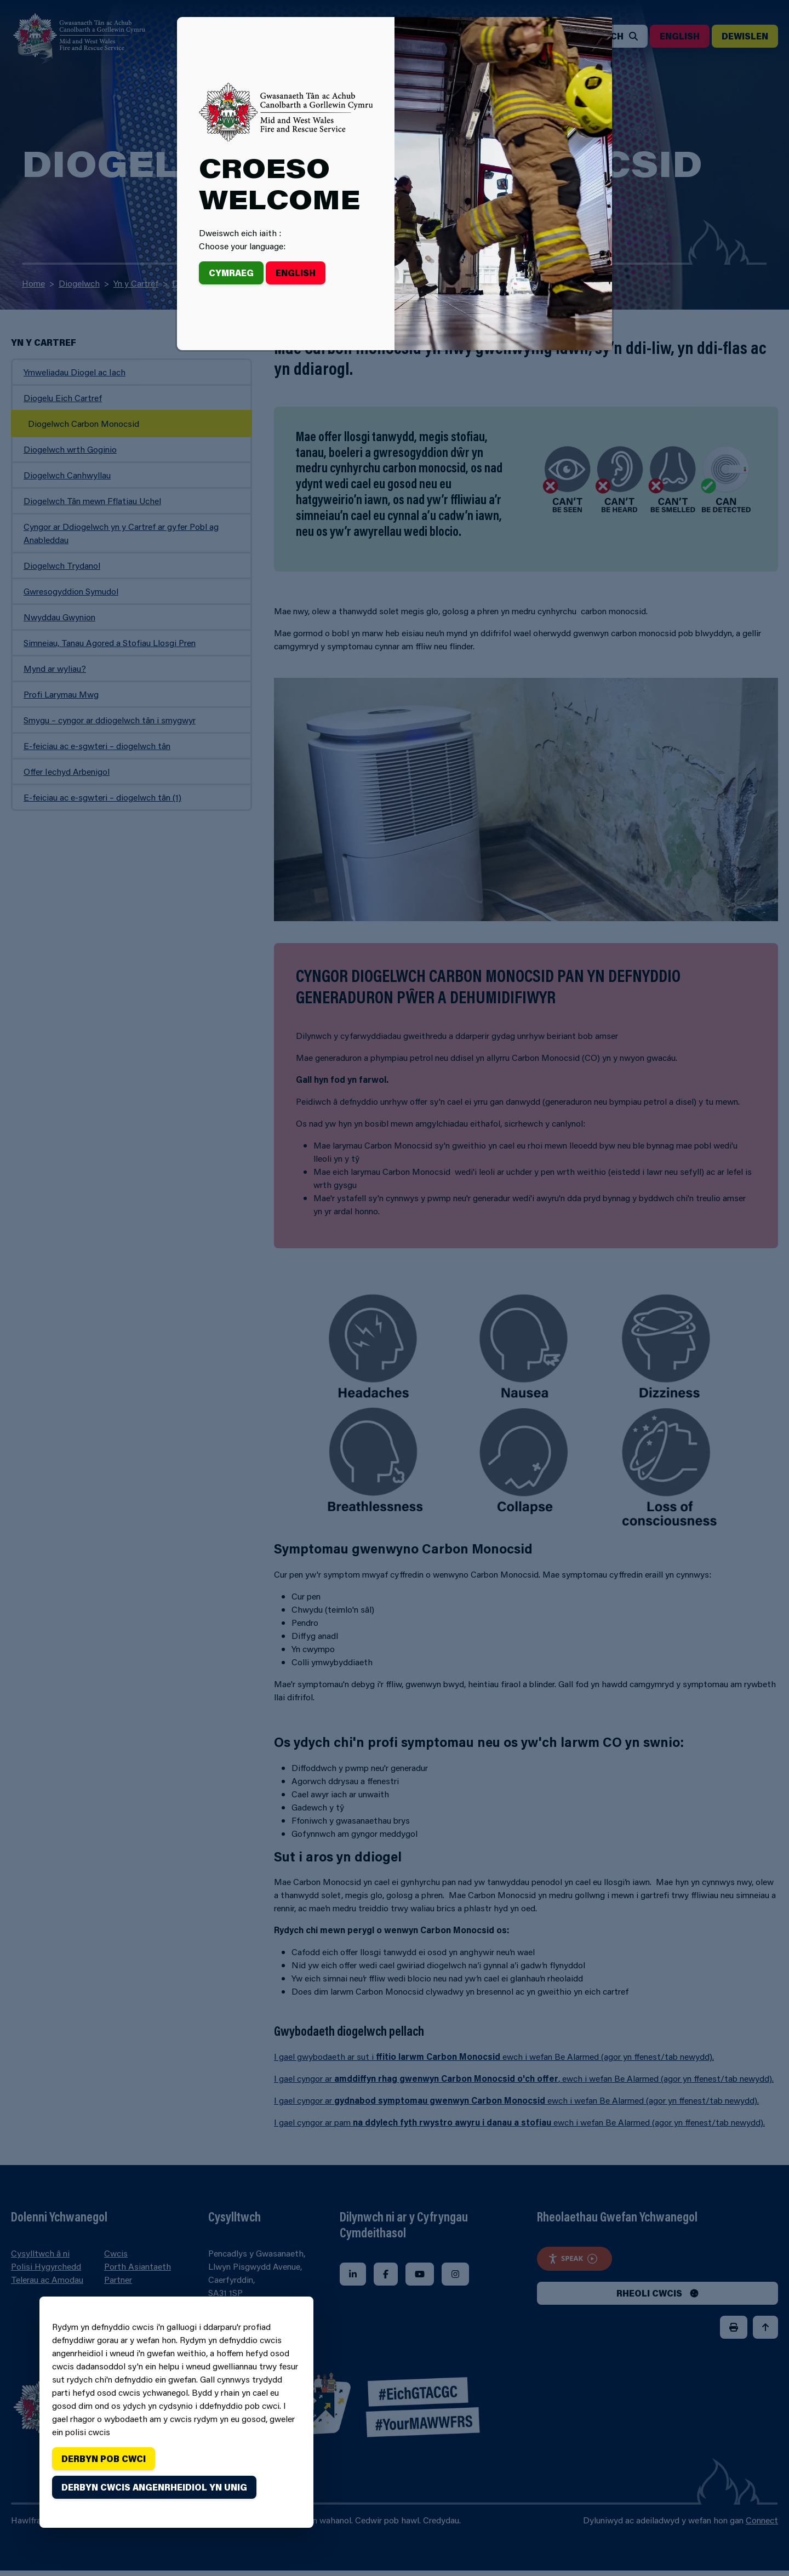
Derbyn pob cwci (103, 2458)
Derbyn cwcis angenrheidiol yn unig (154, 2487)
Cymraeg (231, 272)
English (296, 272)
